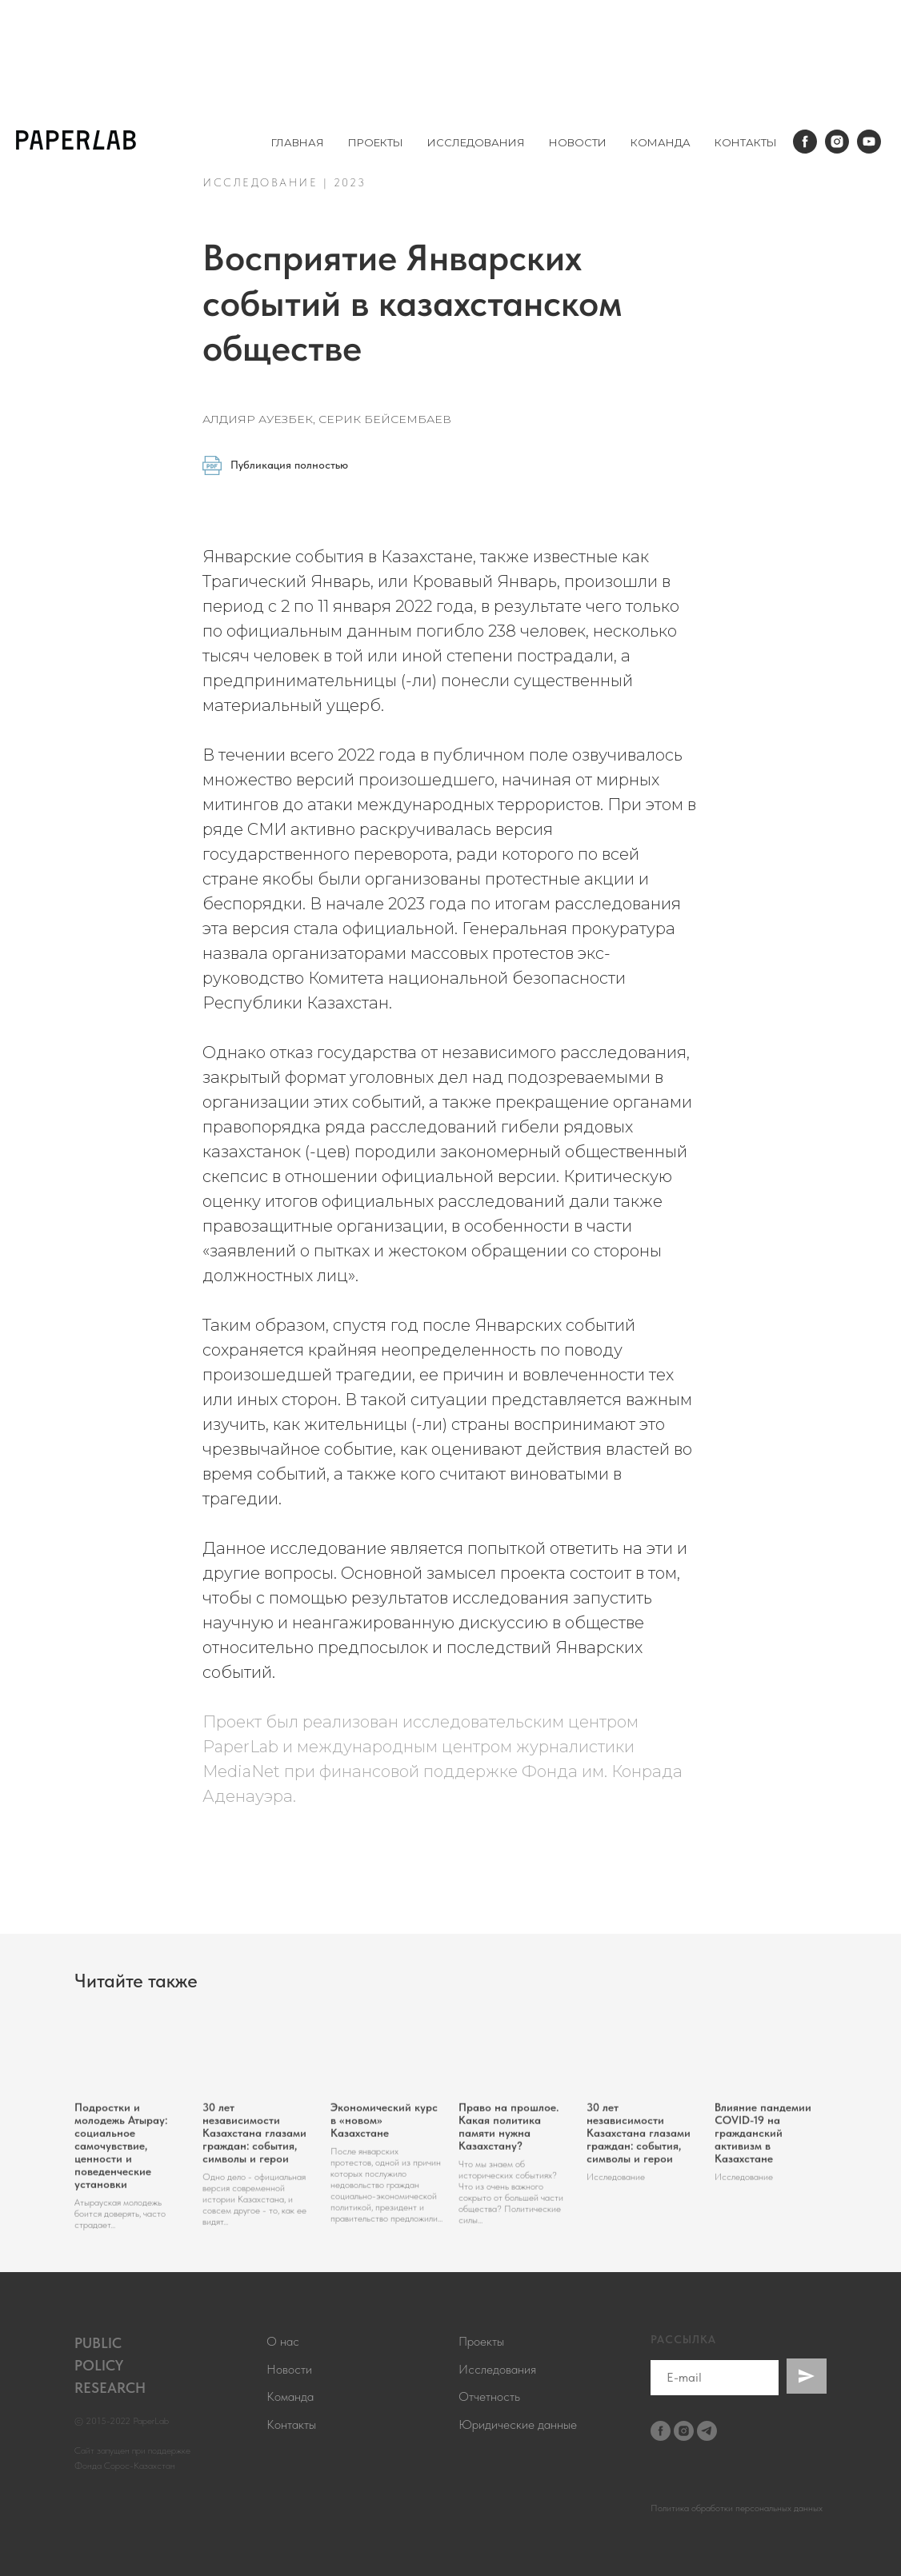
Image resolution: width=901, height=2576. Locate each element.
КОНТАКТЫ (746, 142)
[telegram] (707, 2431)
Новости (289, 2369)
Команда (290, 2396)
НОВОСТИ (578, 142)
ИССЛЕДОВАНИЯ (476, 142)
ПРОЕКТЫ (375, 142)
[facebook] (805, 142)
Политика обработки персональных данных (737, 2508)
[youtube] (869, 142)
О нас (282, 2341)
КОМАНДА (661, 142)
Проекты (481, 2341)
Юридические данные (518, 2424)
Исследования (497, 2369)
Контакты (291, 2424)
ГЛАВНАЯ (297, 142)
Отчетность (489, 2396)
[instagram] (837, 142)
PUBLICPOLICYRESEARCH (110, 2365)
